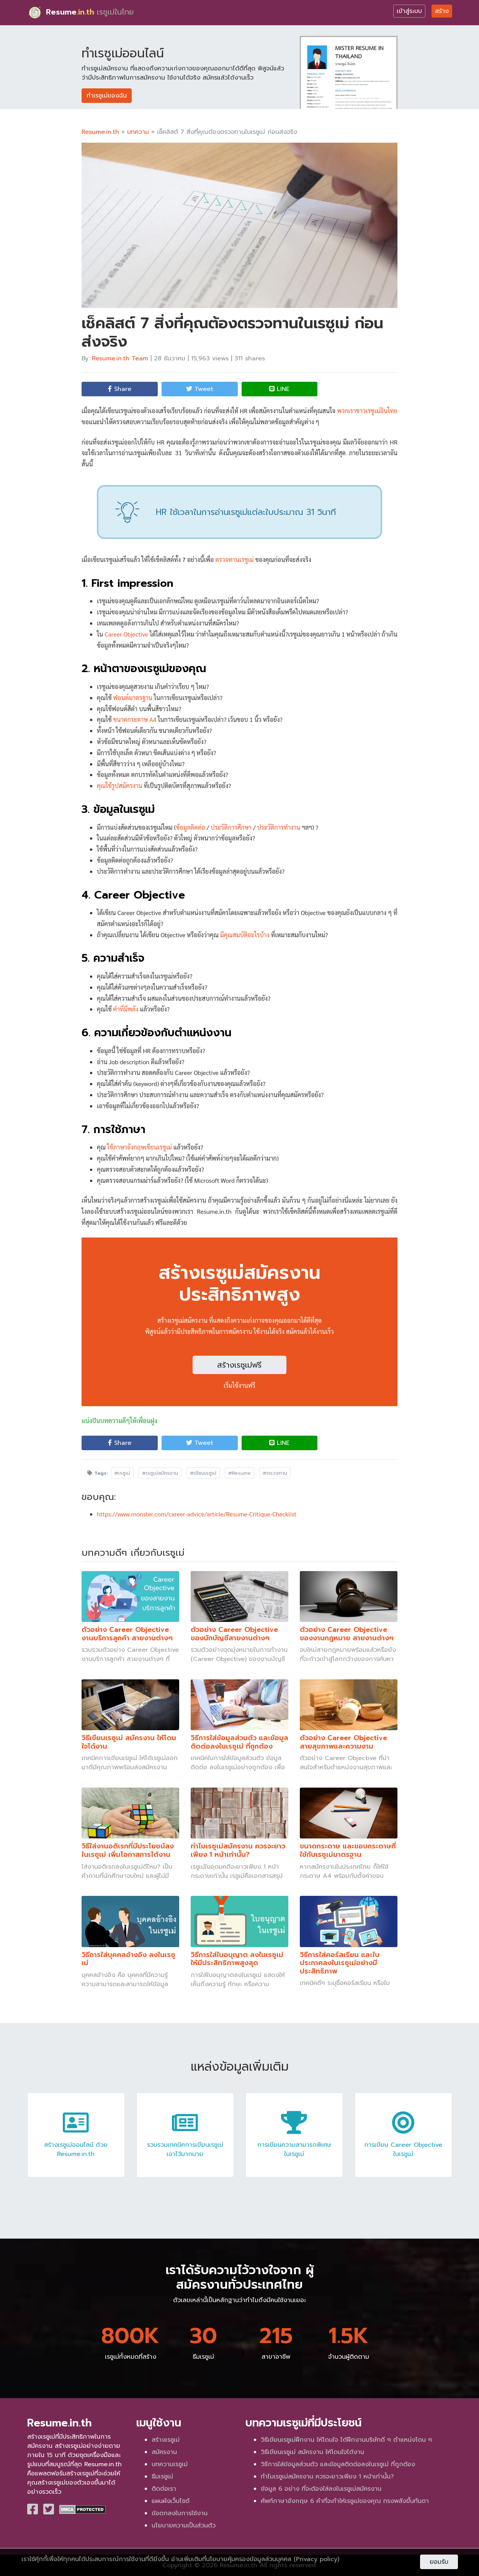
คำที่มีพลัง (126, 1009)
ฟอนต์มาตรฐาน (132, 698)
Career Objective (126, 634)
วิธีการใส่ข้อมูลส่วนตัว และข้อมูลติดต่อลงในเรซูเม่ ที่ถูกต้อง (338, 2464)
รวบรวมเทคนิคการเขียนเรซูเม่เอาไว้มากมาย (185, 2142)
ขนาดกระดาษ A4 (135, 719)
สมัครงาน (164, 2452)
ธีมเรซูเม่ (162, 2476)
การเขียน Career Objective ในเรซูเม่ (403, 2142)
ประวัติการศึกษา (231, 827)
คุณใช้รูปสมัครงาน (119, 786)
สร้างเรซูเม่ (166, 2439)
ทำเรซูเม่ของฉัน (107, 95)
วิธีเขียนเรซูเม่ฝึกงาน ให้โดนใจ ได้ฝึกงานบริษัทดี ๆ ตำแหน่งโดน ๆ (346, 2439)
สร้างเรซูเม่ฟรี (239, 1365)
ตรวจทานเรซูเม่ (234, 559)
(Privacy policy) (316, 2559)
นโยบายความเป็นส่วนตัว (184, 2525)
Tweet (199, 389)
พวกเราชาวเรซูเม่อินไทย (367, 411)
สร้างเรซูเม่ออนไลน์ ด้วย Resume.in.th (76, 2142)
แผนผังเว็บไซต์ (171, 2501)
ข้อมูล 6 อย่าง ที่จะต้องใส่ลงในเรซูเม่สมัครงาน (321, 2488)
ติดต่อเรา (164, 2488)
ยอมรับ (439, 2561)
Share (119, 389)
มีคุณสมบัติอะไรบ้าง (245, 935)
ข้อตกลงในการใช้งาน (180, 2513)
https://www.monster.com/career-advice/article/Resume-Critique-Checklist (196, 1514)
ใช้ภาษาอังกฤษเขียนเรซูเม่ (139, 1147)
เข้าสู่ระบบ (409, 11)
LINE (279, 389)
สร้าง (442, 11)
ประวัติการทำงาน (279, 827)
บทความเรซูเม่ (170, 2464)
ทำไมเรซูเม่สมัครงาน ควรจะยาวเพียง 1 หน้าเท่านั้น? (327, 2476)
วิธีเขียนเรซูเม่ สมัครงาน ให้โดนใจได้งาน (312, 2452)
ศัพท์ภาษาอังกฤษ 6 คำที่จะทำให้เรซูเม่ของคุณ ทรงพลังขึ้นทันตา (345, 2501)
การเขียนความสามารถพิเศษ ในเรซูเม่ (294, 2142)
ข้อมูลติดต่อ (190, 827)
